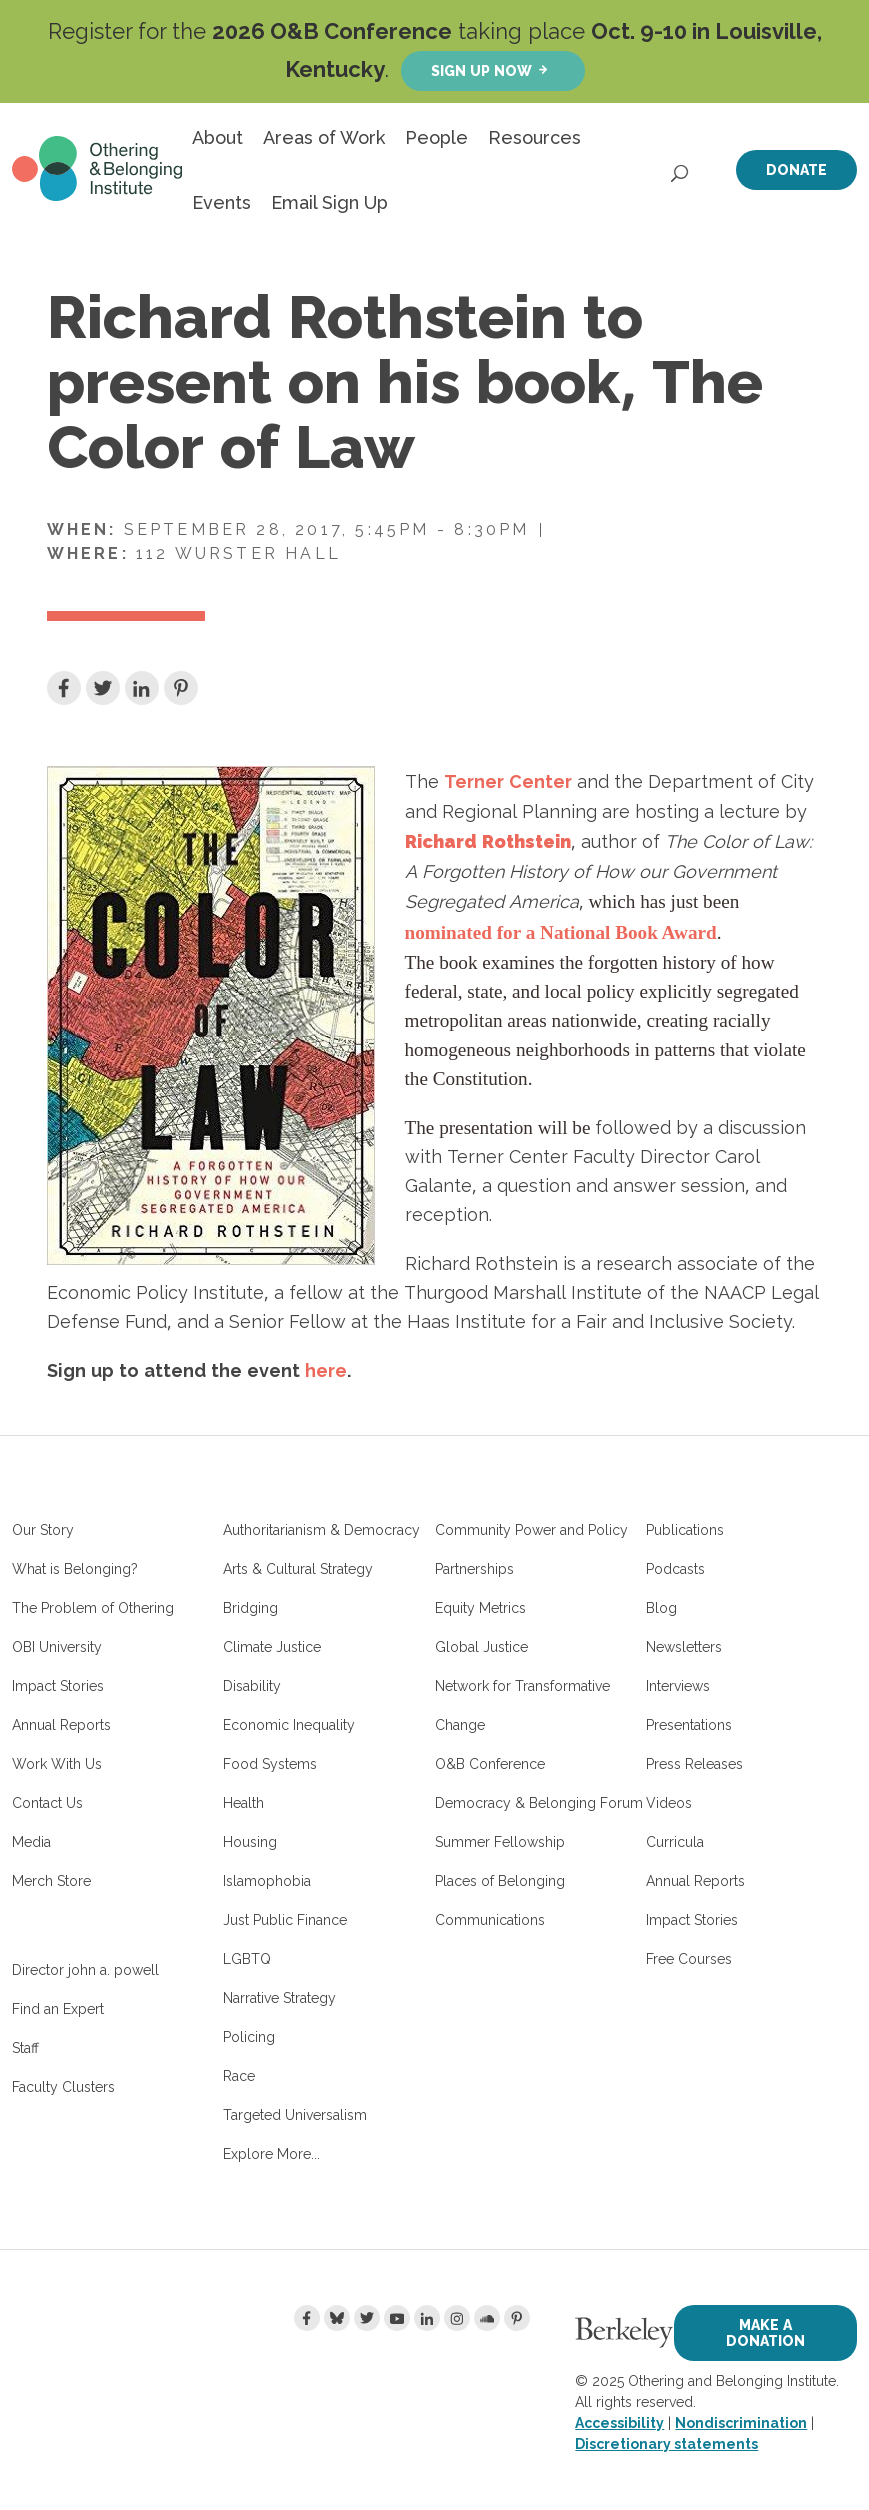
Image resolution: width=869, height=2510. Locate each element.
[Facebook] (307, 2318)
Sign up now (481, 70)
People (436, 137)
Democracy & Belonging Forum (539, 1803)
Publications (685, 1530)
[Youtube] (397, 2318)
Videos (669, 1803)
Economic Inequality (289, 1725)
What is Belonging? (75, 1569)
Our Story (43, 1530)
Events (221, 202)
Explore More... (271, 2154)
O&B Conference (490, 1764)
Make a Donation (765, 2332)
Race (239, 2076)
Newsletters (684, 1647)
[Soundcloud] (487, 2318)
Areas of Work (324, 137)
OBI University (57, 1647)
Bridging (250, 1608)
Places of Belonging (500, 1881)
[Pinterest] (517, 2318)
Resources (534, 137)
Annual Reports (61, 1725)
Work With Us (57, 1764)
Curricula (675, 1842)
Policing (249, 2037)
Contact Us (47, 1803)
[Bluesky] (337, 2318)
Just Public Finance (285, 1920)
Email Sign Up (329, 202)
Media (31, 1842)
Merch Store (51, 1881)
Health (243, 1803)
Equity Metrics (480, 1608)
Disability (252, 1686)
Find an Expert (58, 2009)
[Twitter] (367, 2318)
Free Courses (689, 1959)
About (217, 137)
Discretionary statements (666, 2444)
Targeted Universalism (295, 2115)
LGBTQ (247, 1959)
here (326, 1370)
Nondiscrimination (741, 2423)
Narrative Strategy (279, 1998)
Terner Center (508, 781)
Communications (490, 1920)
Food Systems (270, 1764)
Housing (250, 1842)
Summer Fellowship (500, 1842)
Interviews (678, 1686)
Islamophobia (267, 1881)
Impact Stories (58, 1686)
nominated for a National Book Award (561, 932)
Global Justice (481, 1647)
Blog (661, 1608)
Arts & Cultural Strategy (298, 1569)
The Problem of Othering (93, 1608)
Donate (796, 169)
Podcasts (675, 1569)
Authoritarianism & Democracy (321, 1530)
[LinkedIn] (427, 2318)
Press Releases (694, 1764)
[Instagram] (457, 2318)
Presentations (689, 1725)
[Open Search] (681, 168)
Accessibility (619, 2423)
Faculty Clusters (63, 2087)
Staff (25, 2048)
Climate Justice (272, 1647)
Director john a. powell (85, 1970)
